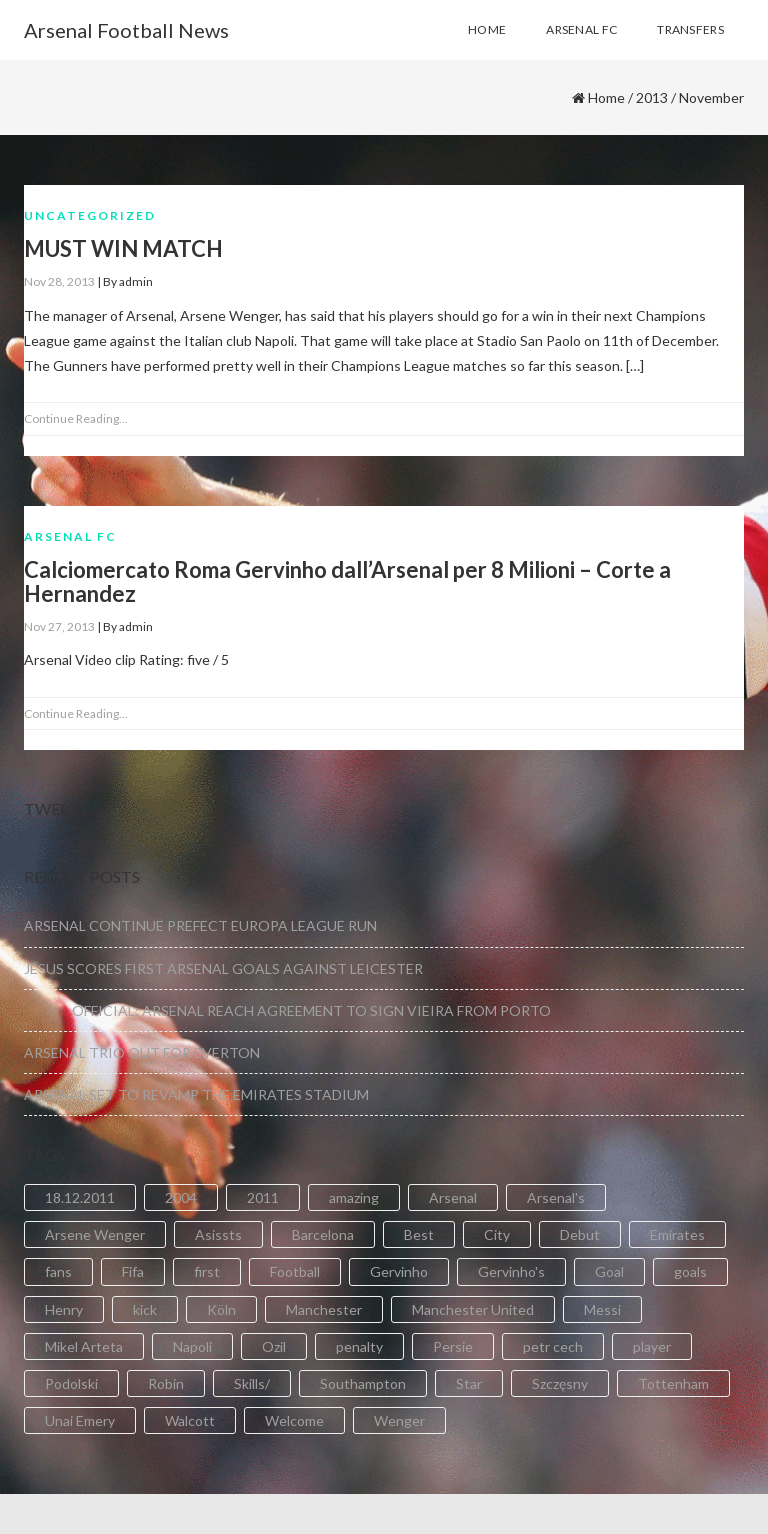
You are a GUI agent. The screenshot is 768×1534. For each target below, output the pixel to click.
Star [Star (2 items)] (469, 1383)
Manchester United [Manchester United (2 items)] (473, 1309)
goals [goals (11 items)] (690, 1271)
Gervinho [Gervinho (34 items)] (399, 1271)
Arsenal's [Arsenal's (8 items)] (556, 1197)
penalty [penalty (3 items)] (359, 1346)
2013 (652, 97)
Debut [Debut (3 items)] (580, 1234)
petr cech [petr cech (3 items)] (553, 1346)
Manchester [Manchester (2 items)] (324, 1309)
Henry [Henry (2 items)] (64, 1309)
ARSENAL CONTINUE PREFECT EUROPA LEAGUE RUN (200, 925)
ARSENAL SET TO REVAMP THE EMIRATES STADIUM (196, 1094)
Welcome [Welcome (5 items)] (294, 1420)
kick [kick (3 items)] (145, 1309)
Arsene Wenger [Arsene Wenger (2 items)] (95, 1234)
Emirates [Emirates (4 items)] (677, 1234)
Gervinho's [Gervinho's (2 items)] (511, 1271)
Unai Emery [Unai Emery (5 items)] (80, 1420)
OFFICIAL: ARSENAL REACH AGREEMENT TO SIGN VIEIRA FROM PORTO (287, 1010)
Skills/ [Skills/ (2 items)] (252, 1383)
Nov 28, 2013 (59, 281)
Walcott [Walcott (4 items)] (190, 1420)
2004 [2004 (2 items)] (181, 1197)
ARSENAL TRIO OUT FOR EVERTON (142, 1052)
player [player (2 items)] (652, 1346)
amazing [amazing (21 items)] (354, 1197)
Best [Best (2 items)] (419, 1234)
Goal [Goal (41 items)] (609, 1271)
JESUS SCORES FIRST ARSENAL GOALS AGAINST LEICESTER (223, 968)
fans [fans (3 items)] (58, 1271)
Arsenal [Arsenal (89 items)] (453, 1197)
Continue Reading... (76, 418)
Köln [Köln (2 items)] (221, 1309)
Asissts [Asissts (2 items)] (218, 1234)
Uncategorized (90, 215)
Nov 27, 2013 (59, 626)
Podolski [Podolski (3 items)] (71, 1383)
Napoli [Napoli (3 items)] (192, 1346)
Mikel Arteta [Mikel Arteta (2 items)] (84, 1346)
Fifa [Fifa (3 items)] (133, 1271)
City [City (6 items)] (497, 1234)
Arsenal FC (70, 536)
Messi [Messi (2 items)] (602, 1309)
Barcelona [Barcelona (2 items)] (323, 1234)
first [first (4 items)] (207, 1271)
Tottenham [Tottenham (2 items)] (673, 1383)
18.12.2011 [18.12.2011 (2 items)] (80, 1197)
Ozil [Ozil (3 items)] (274, 1346)
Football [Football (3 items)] (295, 1271)
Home (606, 97)
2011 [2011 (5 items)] (263, 1197)
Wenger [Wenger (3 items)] (399, 1420)
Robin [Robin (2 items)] (166, 1383)
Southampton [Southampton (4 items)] (363, 1383)
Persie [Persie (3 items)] (453, 1346)
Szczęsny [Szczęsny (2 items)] (560, 1383)
